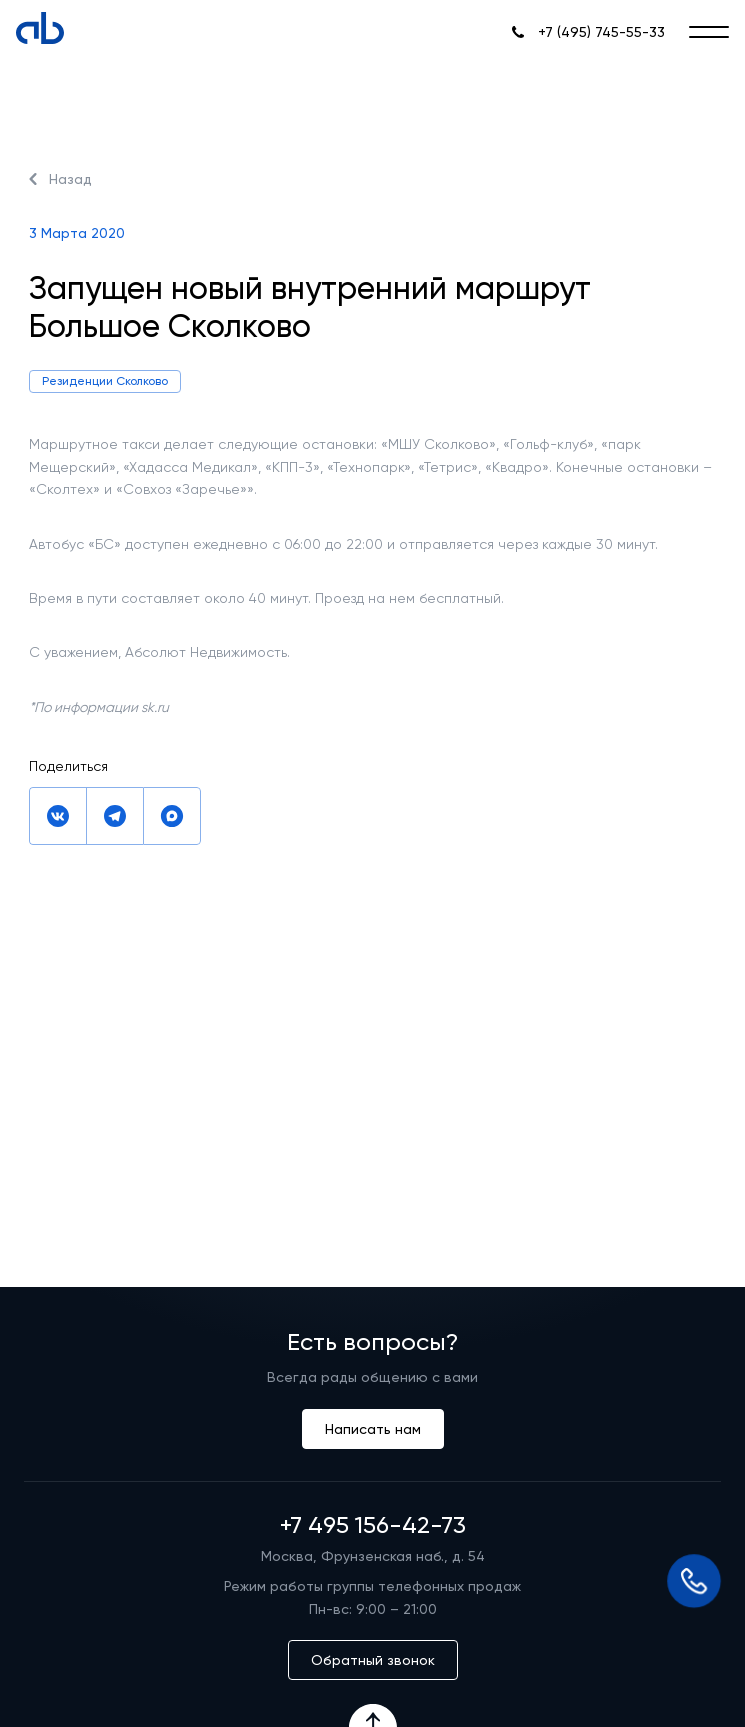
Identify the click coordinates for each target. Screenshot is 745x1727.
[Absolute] (40, 28)
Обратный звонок (373, 1660)
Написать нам (373, 1429)
